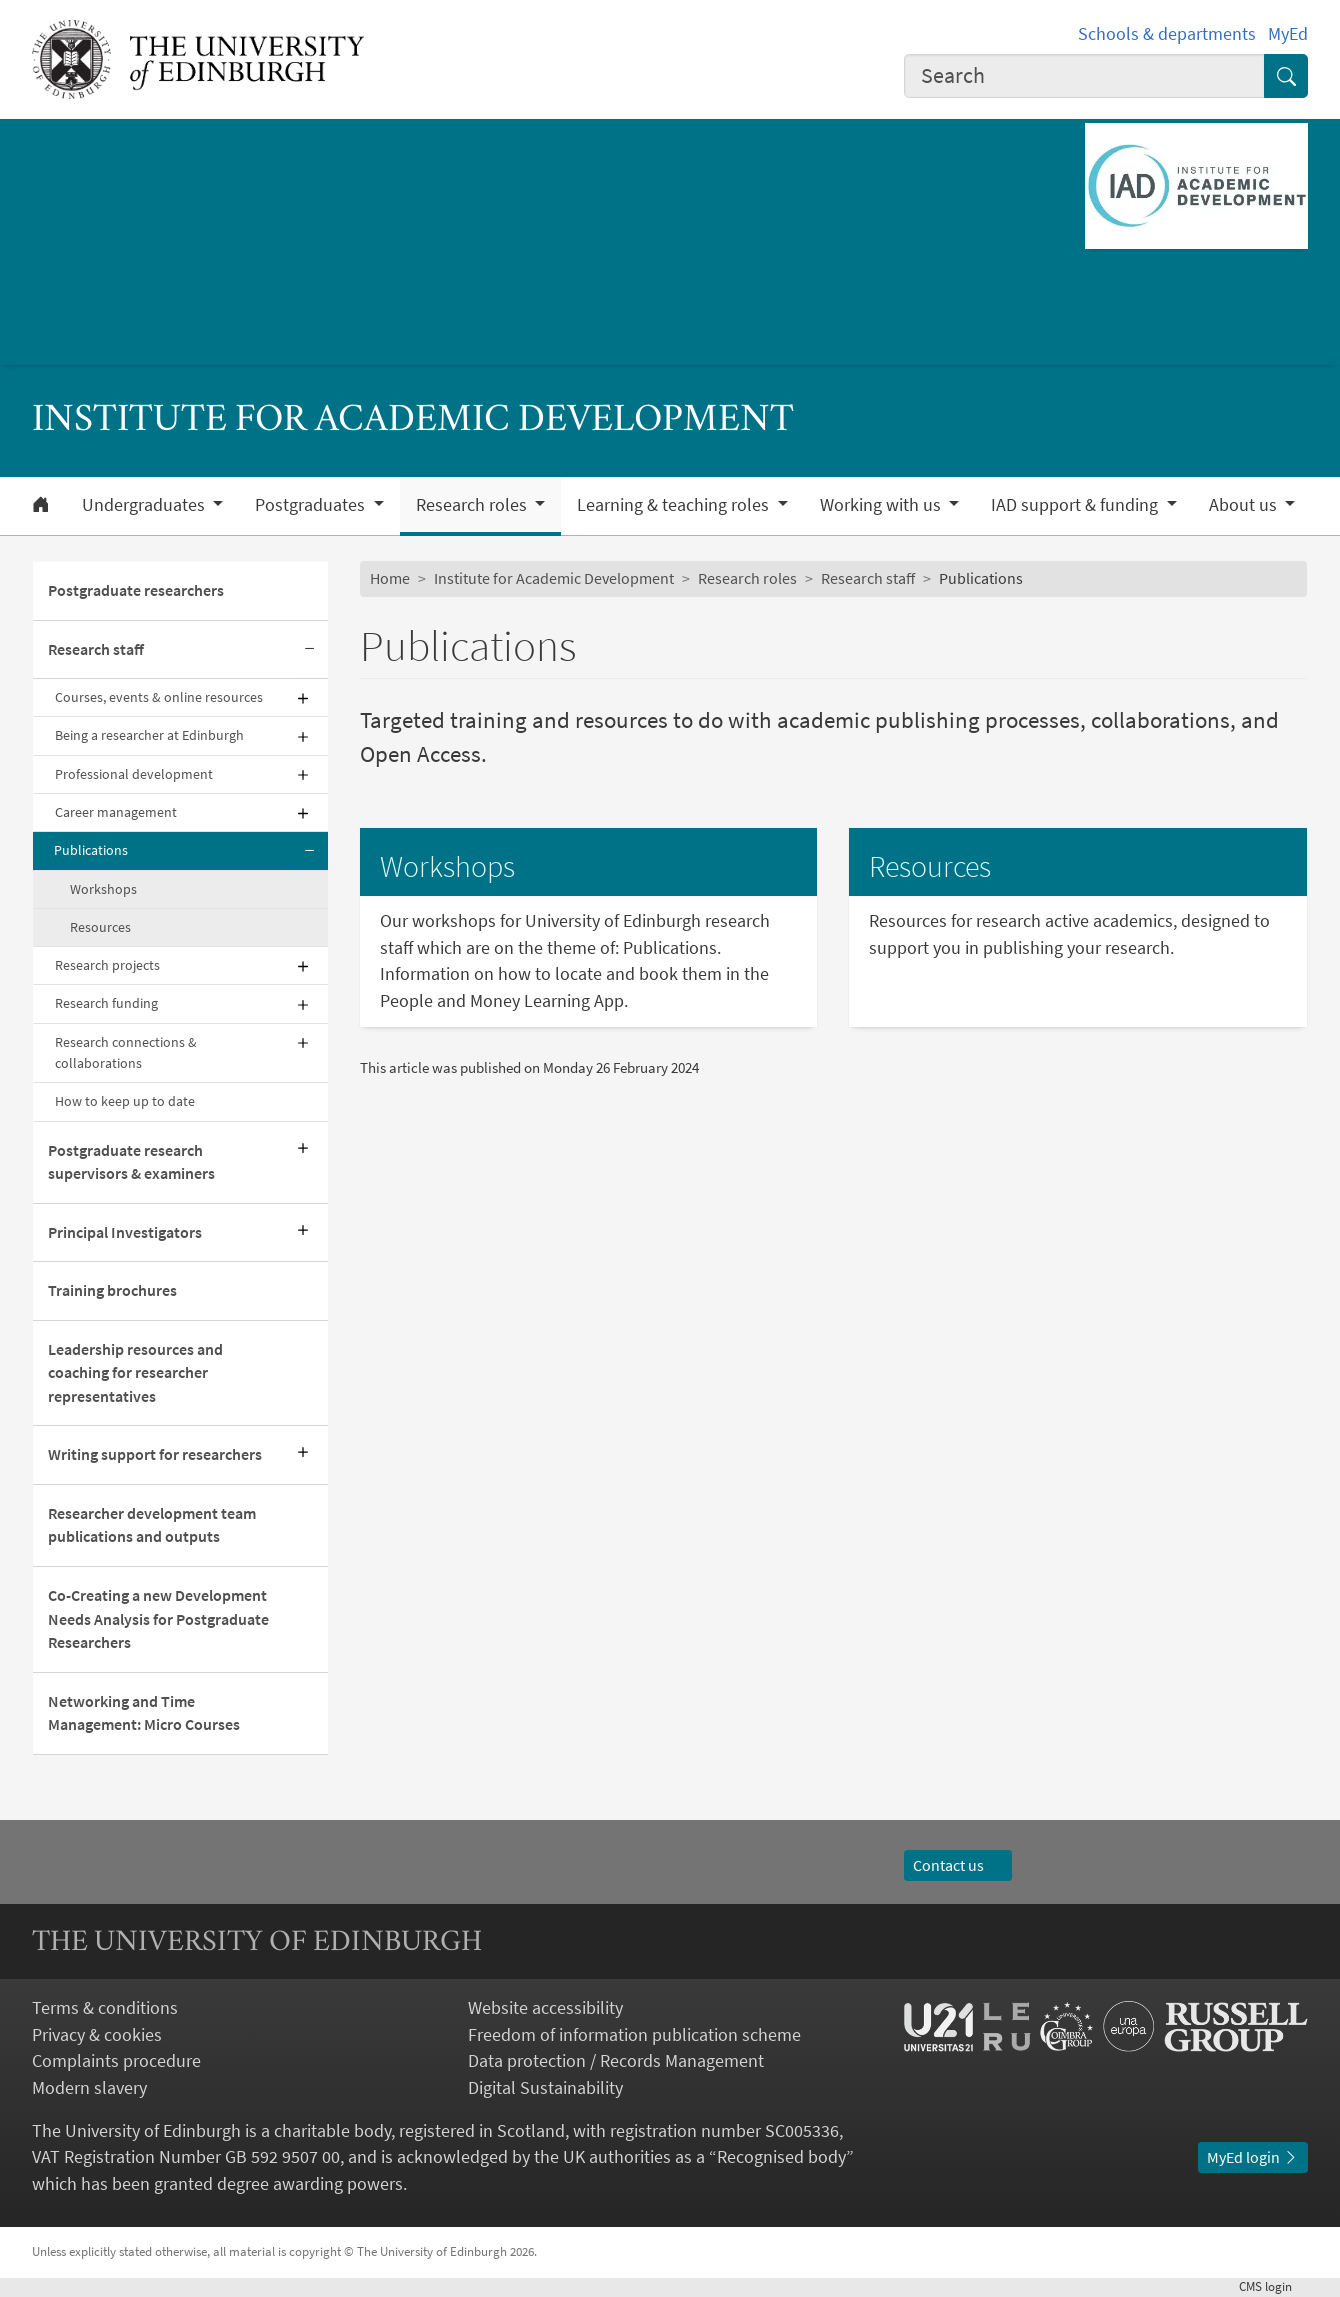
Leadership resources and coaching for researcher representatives (135, 1373)
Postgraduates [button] (312, 505)
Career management (116, 812)
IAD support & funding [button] (1076, 505)
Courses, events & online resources (159, 697)
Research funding (106, 1003)
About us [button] (1245, 505)
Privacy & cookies (97, 2034)
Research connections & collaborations (126, 1052)
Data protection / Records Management (616, 2060)
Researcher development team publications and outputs (152, 1525)
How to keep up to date (125, 1101)
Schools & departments (1167, 33)
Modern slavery (89, 2087)
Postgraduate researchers (136, 590)
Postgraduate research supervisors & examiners (131, 1162)
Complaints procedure (116, 2060)
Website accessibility (545, 2007)
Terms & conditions (105, 2007)
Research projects (107, 965)
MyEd (1288, 33)
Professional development (134, 774)
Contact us (958, 1865)
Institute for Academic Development (554, 578)
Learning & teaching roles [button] (675, 505)
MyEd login (1253, 2157)
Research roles (747, 578)
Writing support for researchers (155, 1454)
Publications (91, 850)
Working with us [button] (882, 505)
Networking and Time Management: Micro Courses (144, 1713)
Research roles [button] (473, 505)
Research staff (96, 649)
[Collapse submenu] (310, 650)
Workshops (103, 889)
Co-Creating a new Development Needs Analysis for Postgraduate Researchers (158, 1619)
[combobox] (1084, 76)
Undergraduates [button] (145, 505)
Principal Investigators (125, 1232)
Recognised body (781, 2156)
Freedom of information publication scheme (634, 2034)
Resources (100, 927)
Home (390, 578)
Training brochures (112, 1290)
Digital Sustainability (545, 2087)
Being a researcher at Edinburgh (149, 735)
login (1273, 2286)
